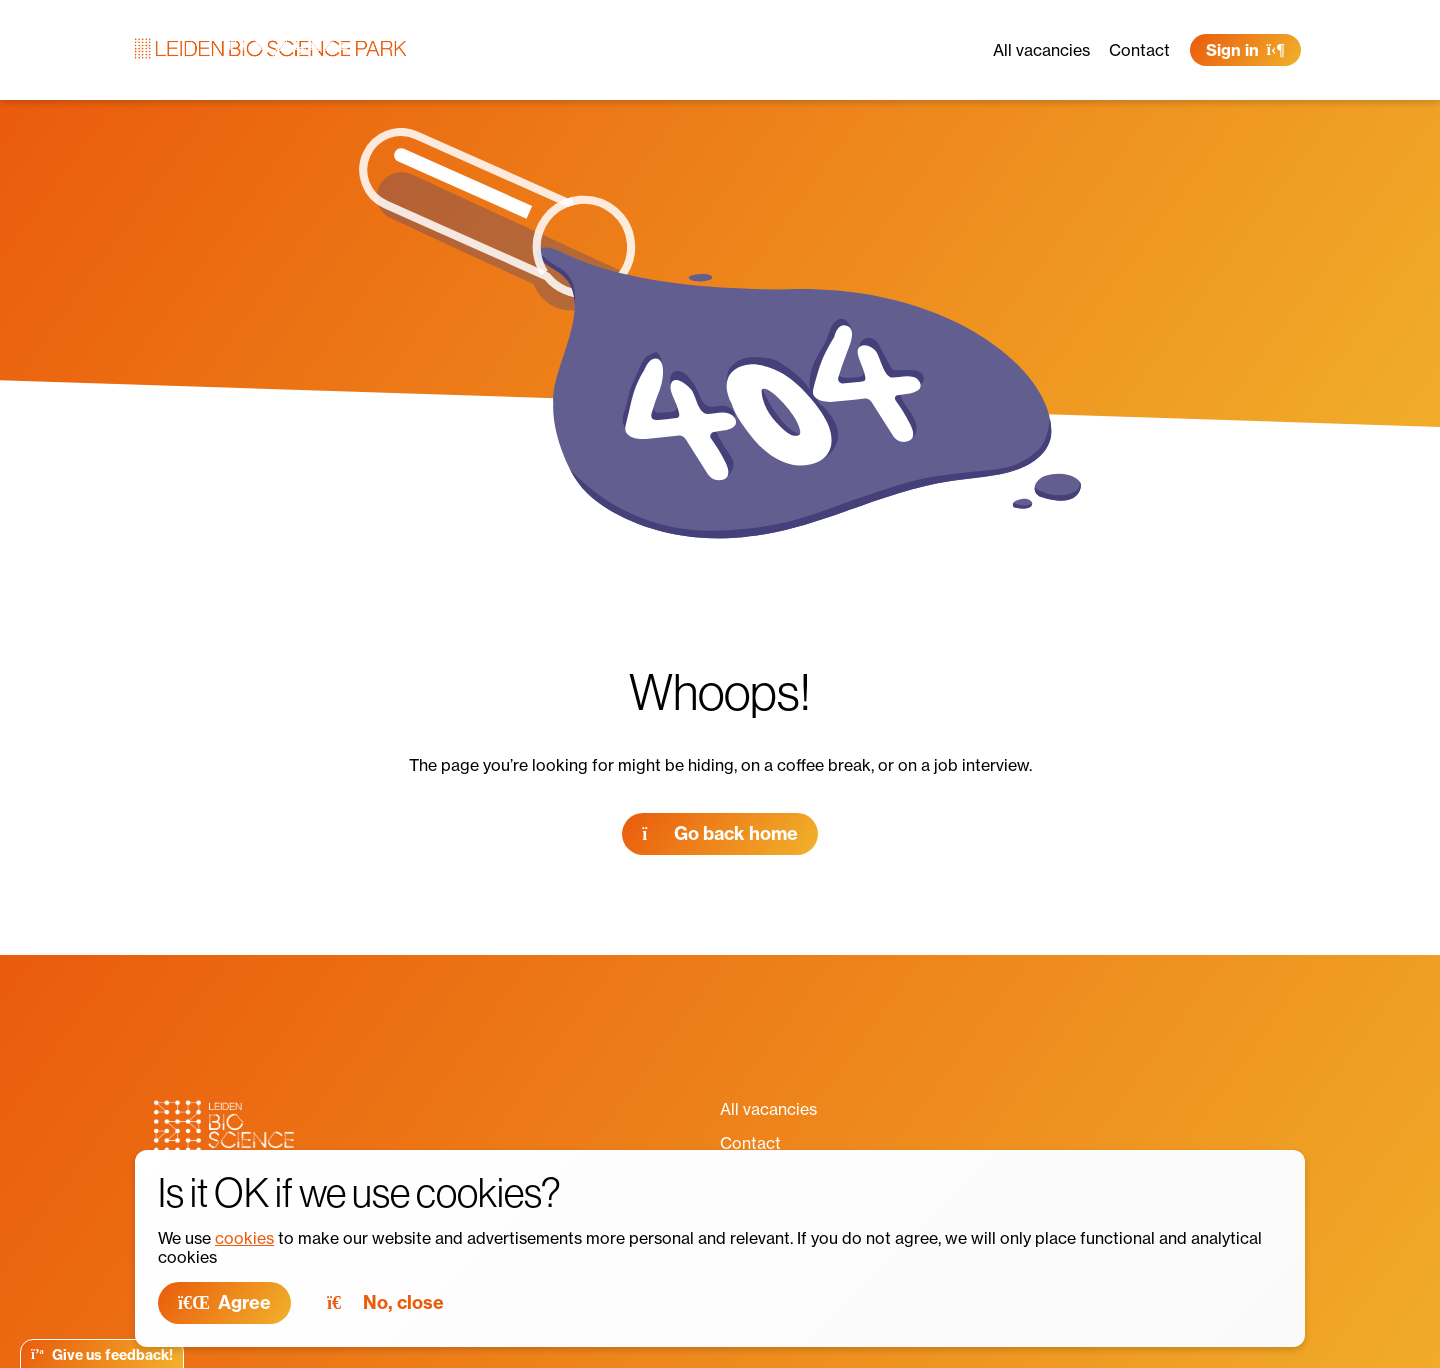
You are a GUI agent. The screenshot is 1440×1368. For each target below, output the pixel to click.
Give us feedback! (102, 1355)
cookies (244, 1238)
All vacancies (1041, 50)
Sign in (1245, 50)
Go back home (720, 833)
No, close (385, 1302)
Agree (224, 1302)
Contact (1139, 50)
